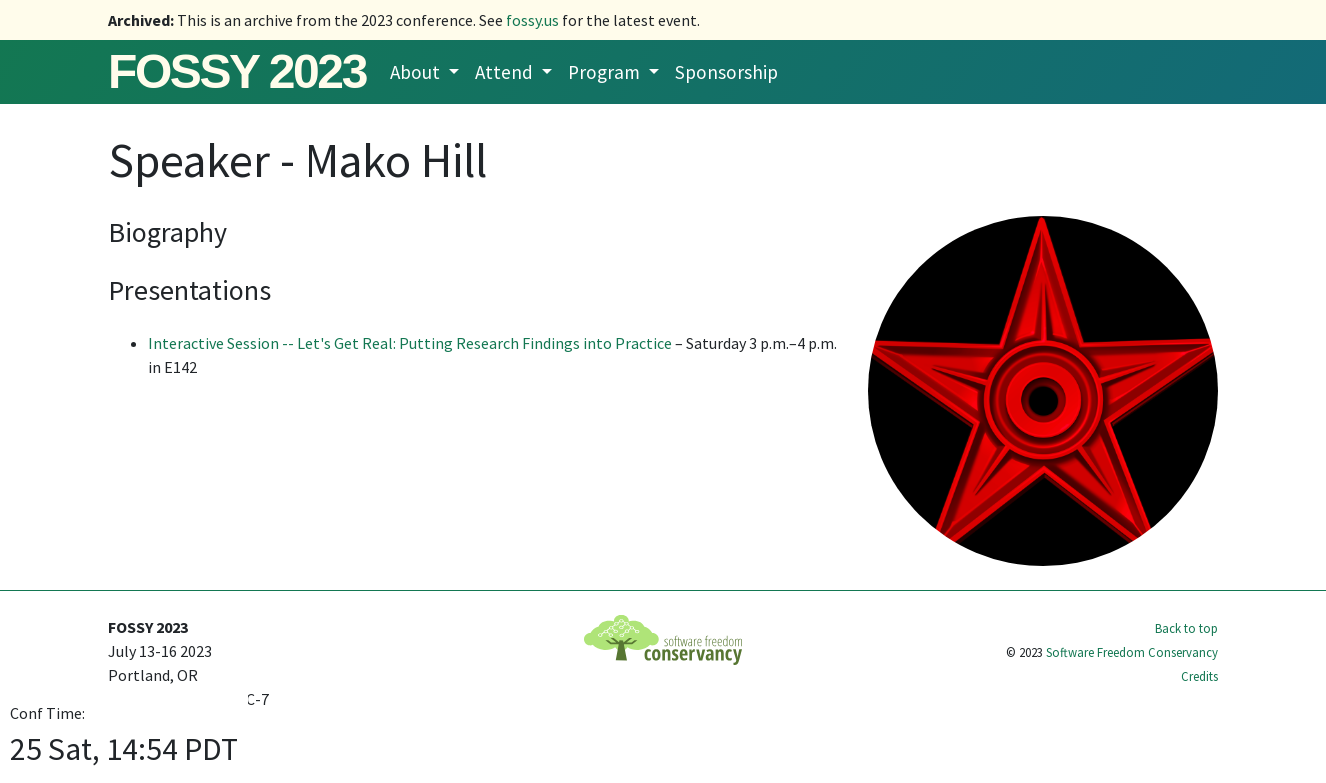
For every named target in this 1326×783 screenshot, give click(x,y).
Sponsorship (726, 72)
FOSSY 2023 (237, 71)
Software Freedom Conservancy (1132, 652)
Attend (506, 72)
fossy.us (532, 20)
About (417, 72)
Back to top (1186, 628)
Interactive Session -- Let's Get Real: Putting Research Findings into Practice (410, 343)
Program (606, 72)
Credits (1199, 676)
